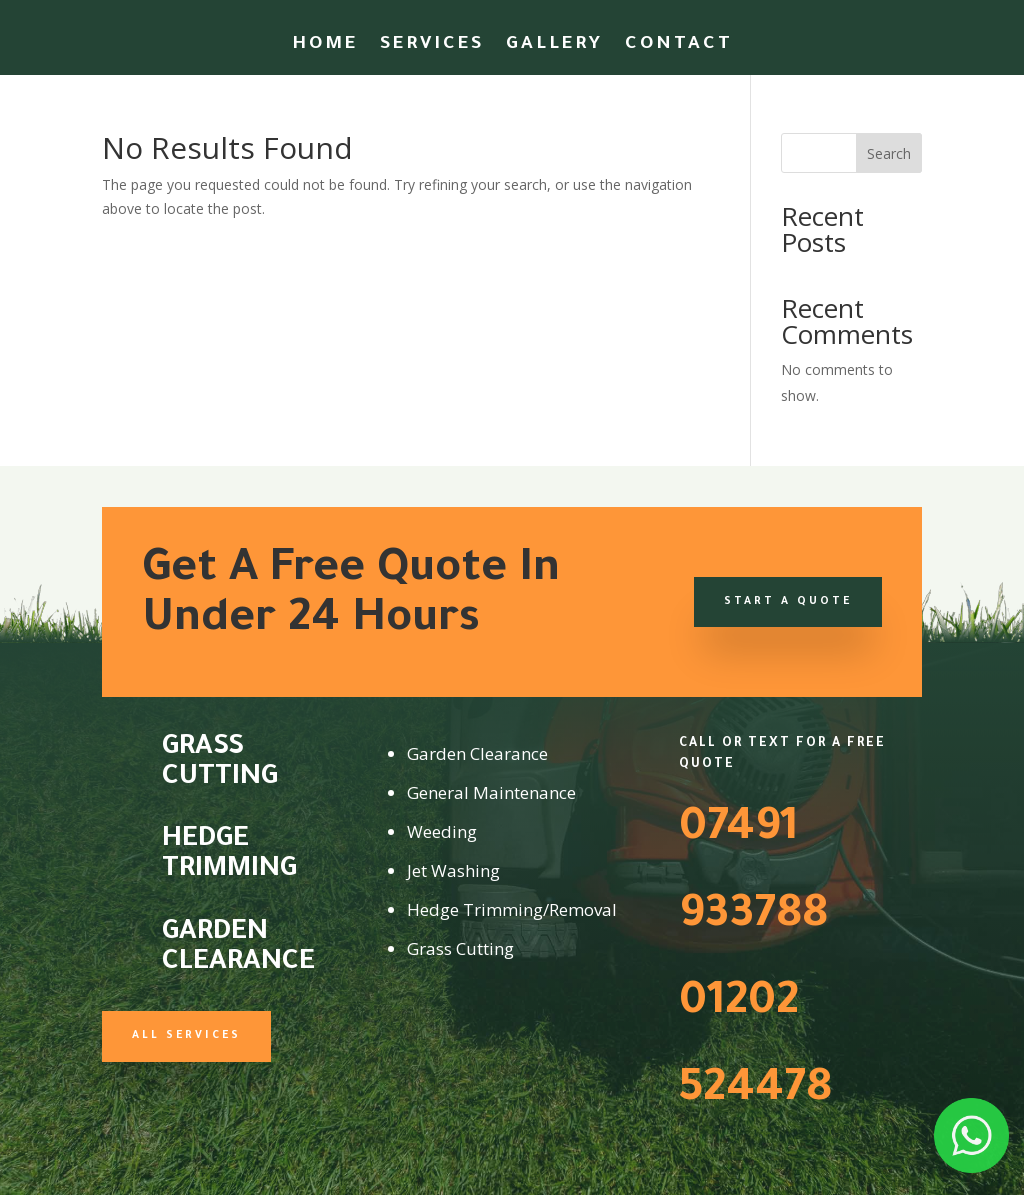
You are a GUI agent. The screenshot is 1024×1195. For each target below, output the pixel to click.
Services (432, 46)
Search (889, 153)
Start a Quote (788, 602)
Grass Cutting (220, 764)
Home (325, 46)
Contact (679, 46)
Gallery (554, 46)
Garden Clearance (238, 949)
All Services (186, 1036)
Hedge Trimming (229, 856)
